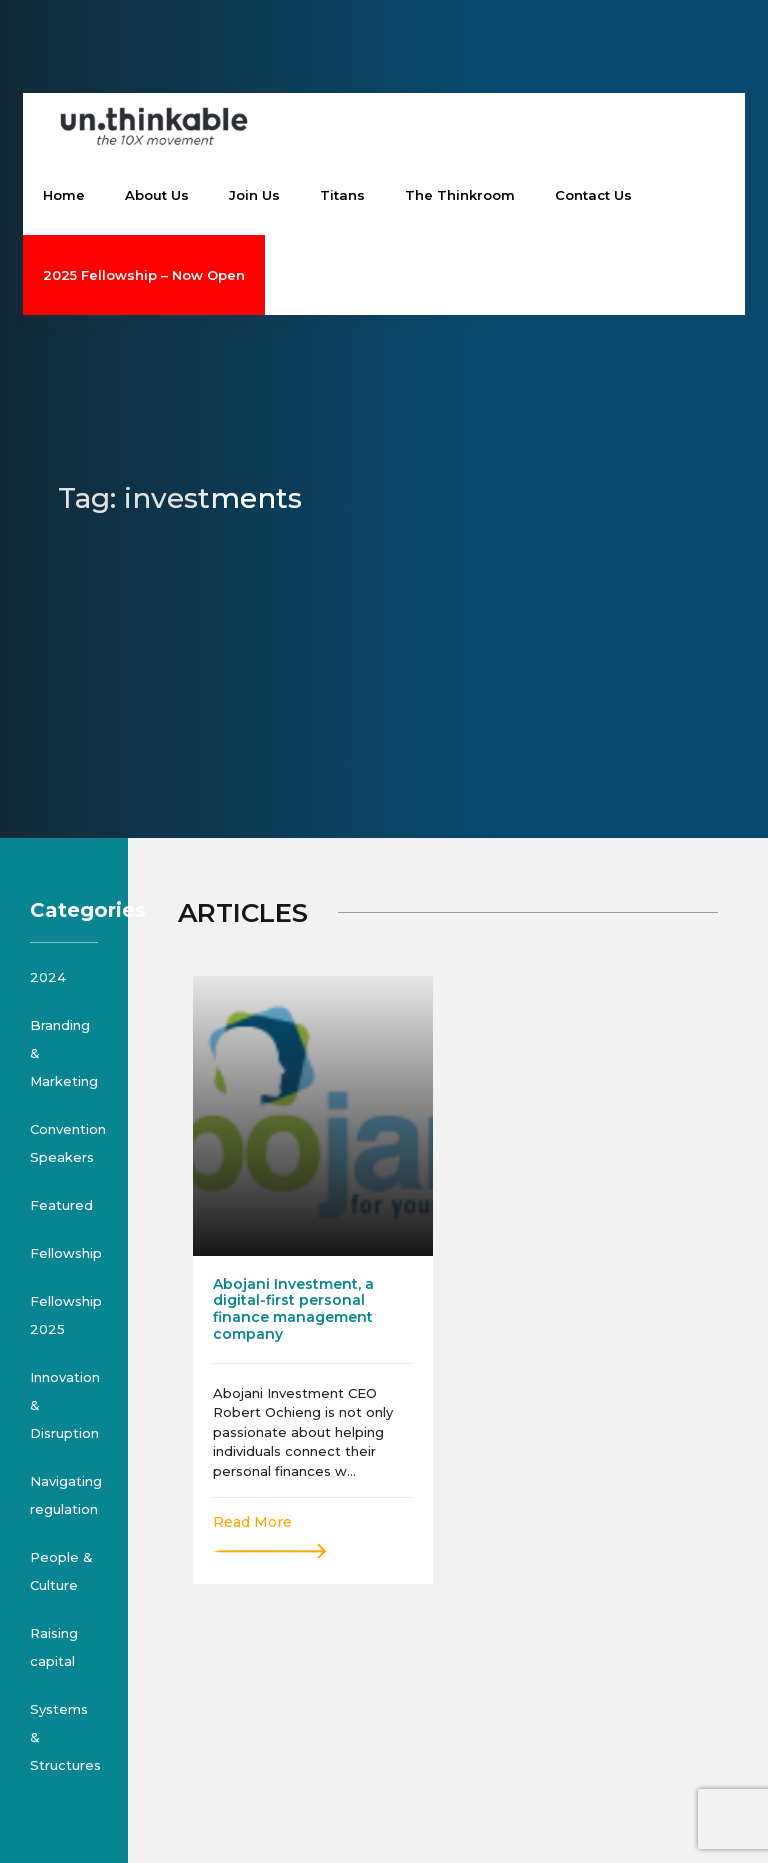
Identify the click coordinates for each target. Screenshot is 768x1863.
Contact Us (593, 195)
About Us (157, 195)
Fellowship (66, 1253)
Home (64, 195)
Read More (252, 1522)
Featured (61, 1205)
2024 (48, 977)
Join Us (254, 195)
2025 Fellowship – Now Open (144, 275)
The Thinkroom (460, 195)
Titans (342, 195)
